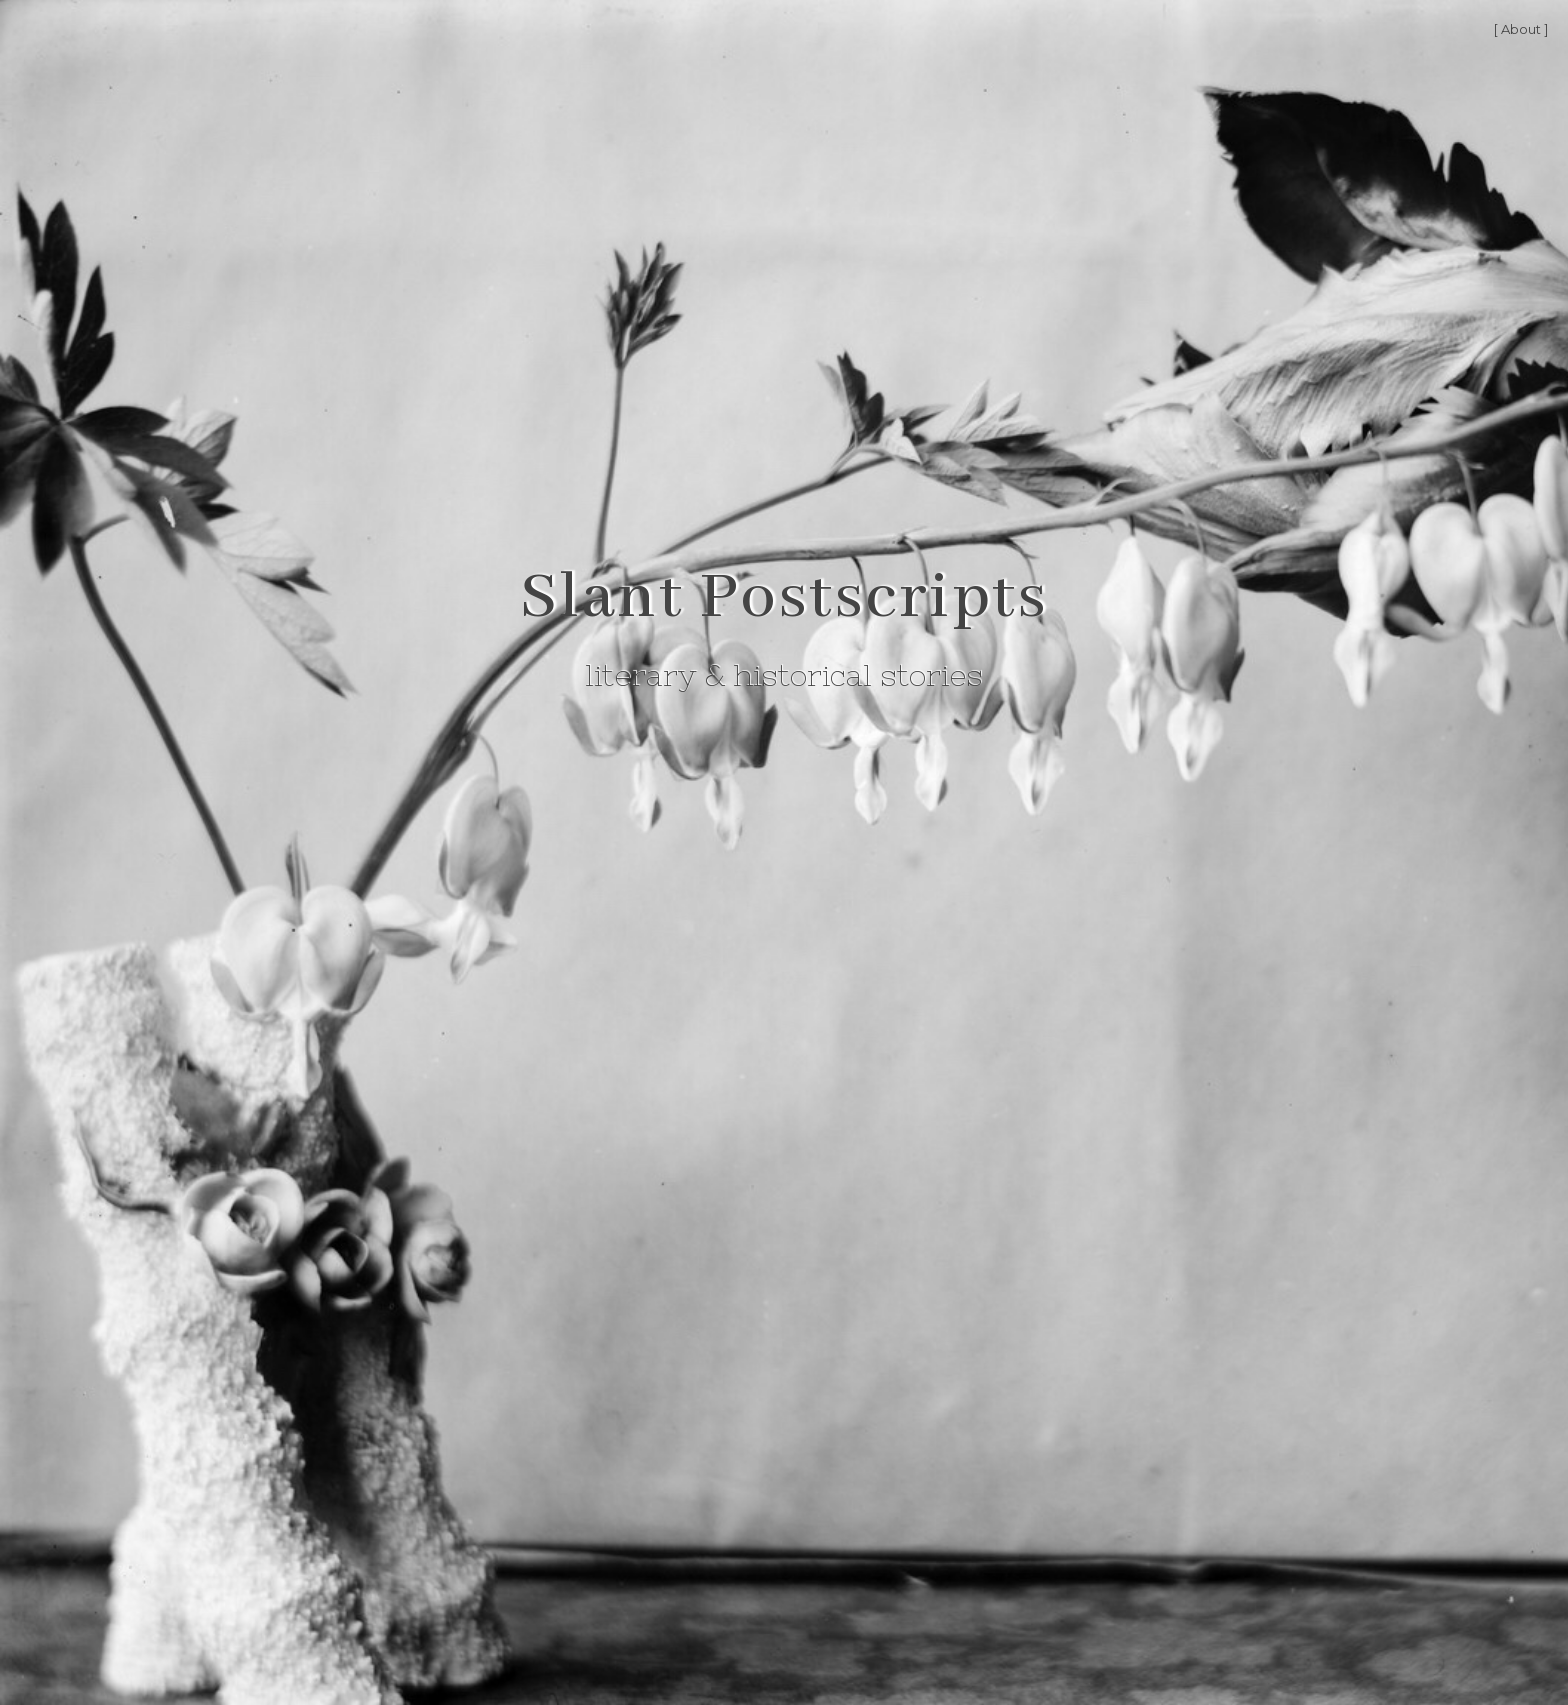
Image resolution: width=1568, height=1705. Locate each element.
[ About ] (1521, 29)
